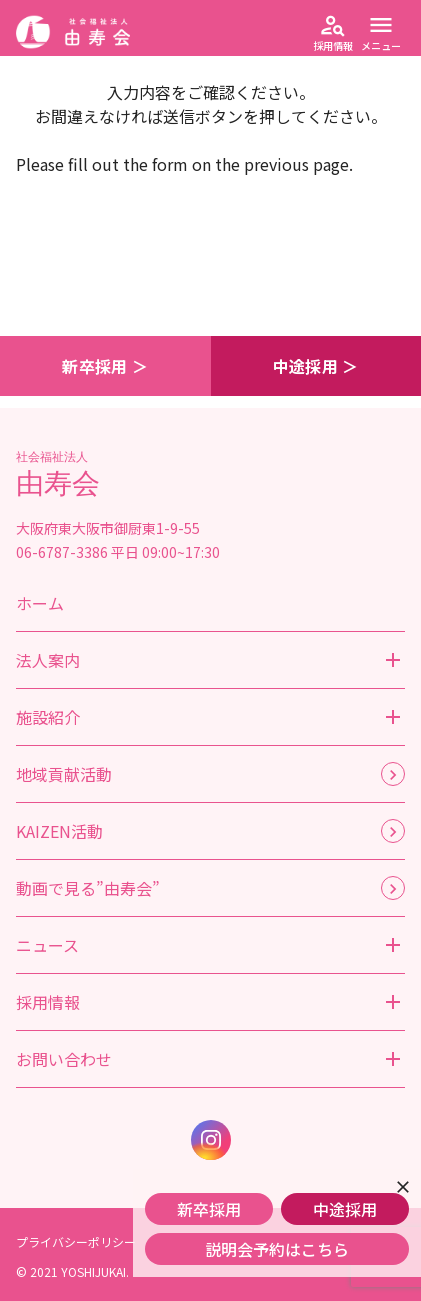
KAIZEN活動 (59, 831)
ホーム (40, 603)
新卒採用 (209, 1209)
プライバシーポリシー (76, 1241)
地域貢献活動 (64, 774)
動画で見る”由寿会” (88, 888)
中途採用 (345, 1209)
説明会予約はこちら (277, 1249)
